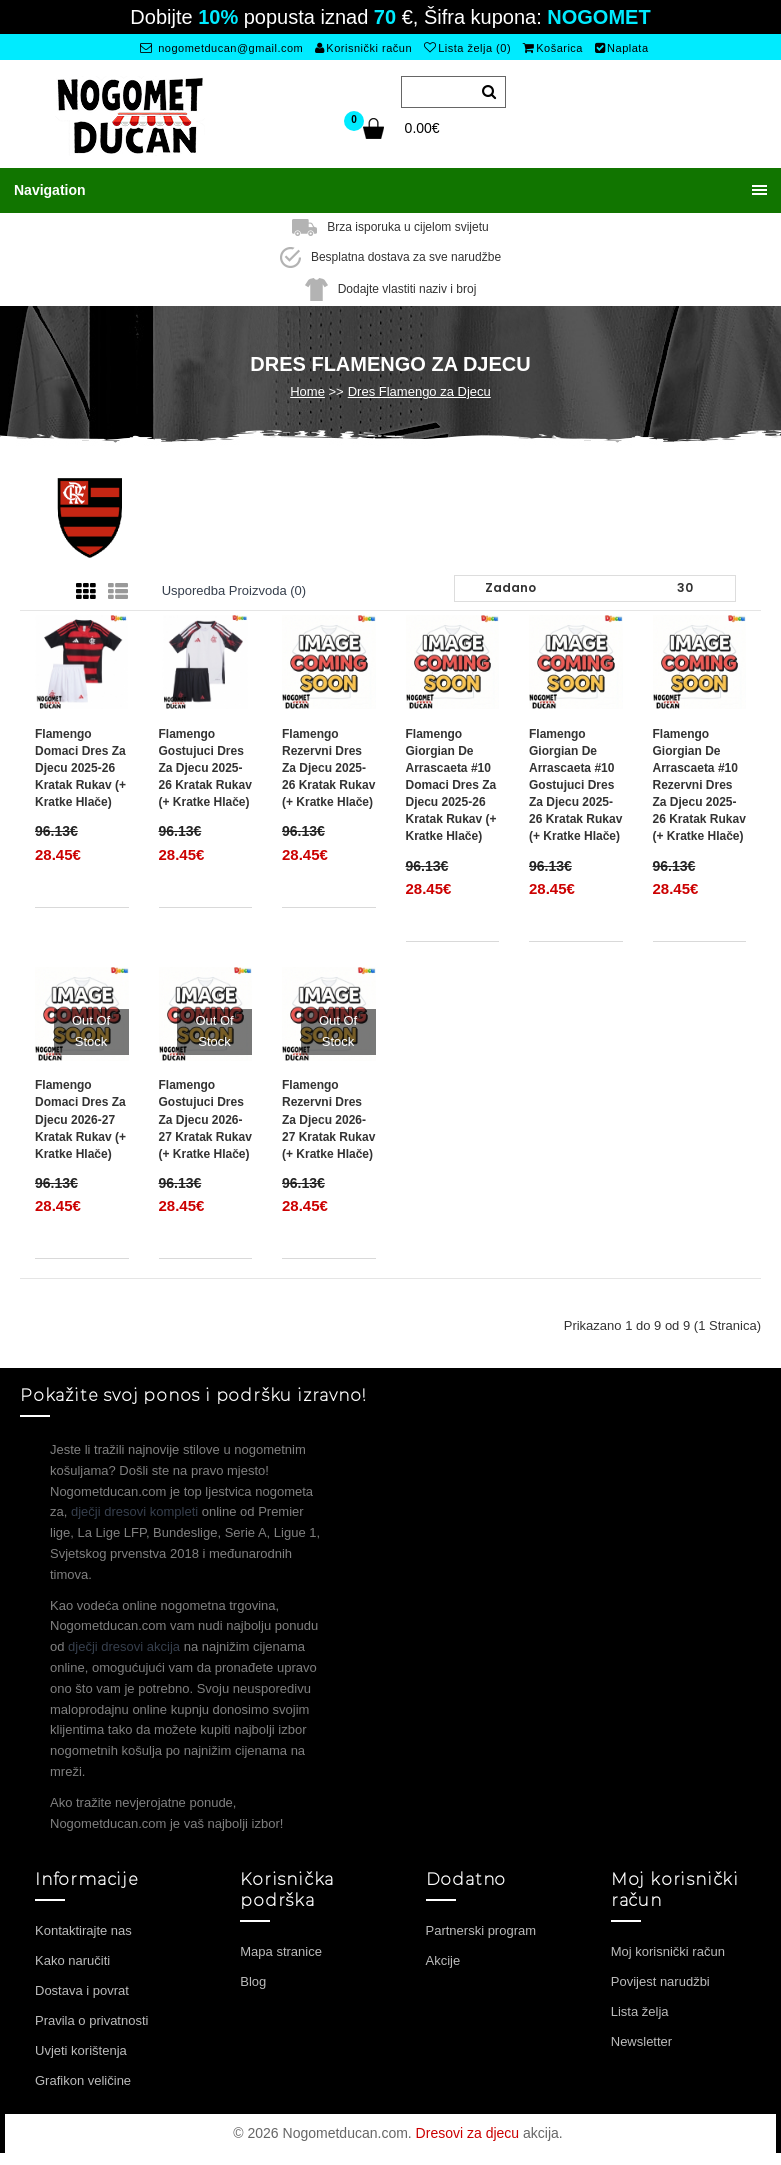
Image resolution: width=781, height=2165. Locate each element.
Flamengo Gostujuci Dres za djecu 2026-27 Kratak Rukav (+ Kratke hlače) (205, 1119)
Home (307, 391)
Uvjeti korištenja (81, 2050)
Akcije (443, 1960)
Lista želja (640, 2011)
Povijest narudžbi (660, 1981)
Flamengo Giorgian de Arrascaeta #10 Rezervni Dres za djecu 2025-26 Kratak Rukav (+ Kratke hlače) (699, 785)
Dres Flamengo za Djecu (419, 391)
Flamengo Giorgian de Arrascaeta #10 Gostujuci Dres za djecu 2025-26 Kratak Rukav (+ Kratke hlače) (575, 785)
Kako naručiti (72, 1960)
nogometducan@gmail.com (221, 48)
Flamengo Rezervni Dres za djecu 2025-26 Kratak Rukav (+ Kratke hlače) (328, 768)
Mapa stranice (281, 1951)
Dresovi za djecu (468, 2133)
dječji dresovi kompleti (134, 1511)
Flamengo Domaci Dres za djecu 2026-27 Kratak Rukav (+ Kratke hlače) (80, 1119)
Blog (253, 1981)
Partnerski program (481, 1930)
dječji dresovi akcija (124, 1646)
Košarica (553, 48)
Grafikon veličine (83, 2080)
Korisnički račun (363, 48)
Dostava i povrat (82, 1990)
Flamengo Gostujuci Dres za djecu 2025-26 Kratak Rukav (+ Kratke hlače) (205, 768)
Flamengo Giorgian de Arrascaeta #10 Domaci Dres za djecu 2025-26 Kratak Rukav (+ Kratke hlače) (451, 785)
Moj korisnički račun (668, 1951)
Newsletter (641, 2041)
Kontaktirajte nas (83, 1930)
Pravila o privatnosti (91, 2020)
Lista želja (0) (467, 48)
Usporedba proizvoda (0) (234, 590)
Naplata (622, 48)
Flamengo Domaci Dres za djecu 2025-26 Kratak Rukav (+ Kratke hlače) (80, 768)
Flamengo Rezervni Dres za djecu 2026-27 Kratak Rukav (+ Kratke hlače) (328, 1119)
